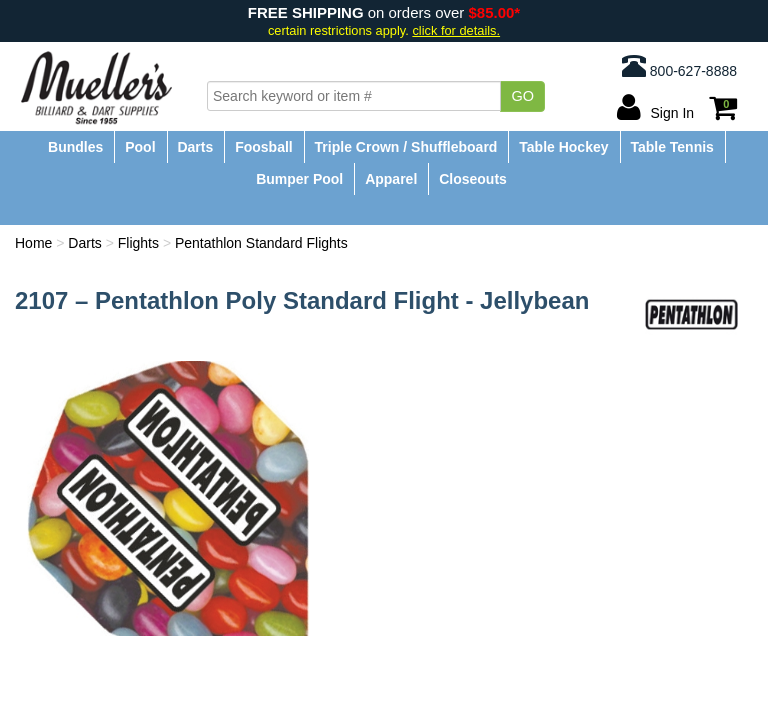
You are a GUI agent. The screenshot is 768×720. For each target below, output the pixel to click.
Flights (138, 243)
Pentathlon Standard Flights (261, 243)
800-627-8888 (679, 66)
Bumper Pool (299, 179)
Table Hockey (563, 147)
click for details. (456, 30)
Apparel (391, 179)
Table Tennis (672, 147)
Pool (140, 147)
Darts (195, 147)
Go (522, 96)
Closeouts (473, 179)
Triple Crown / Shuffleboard (406, 147)
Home (33, 243)
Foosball (264, 147)
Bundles (75, 147)
